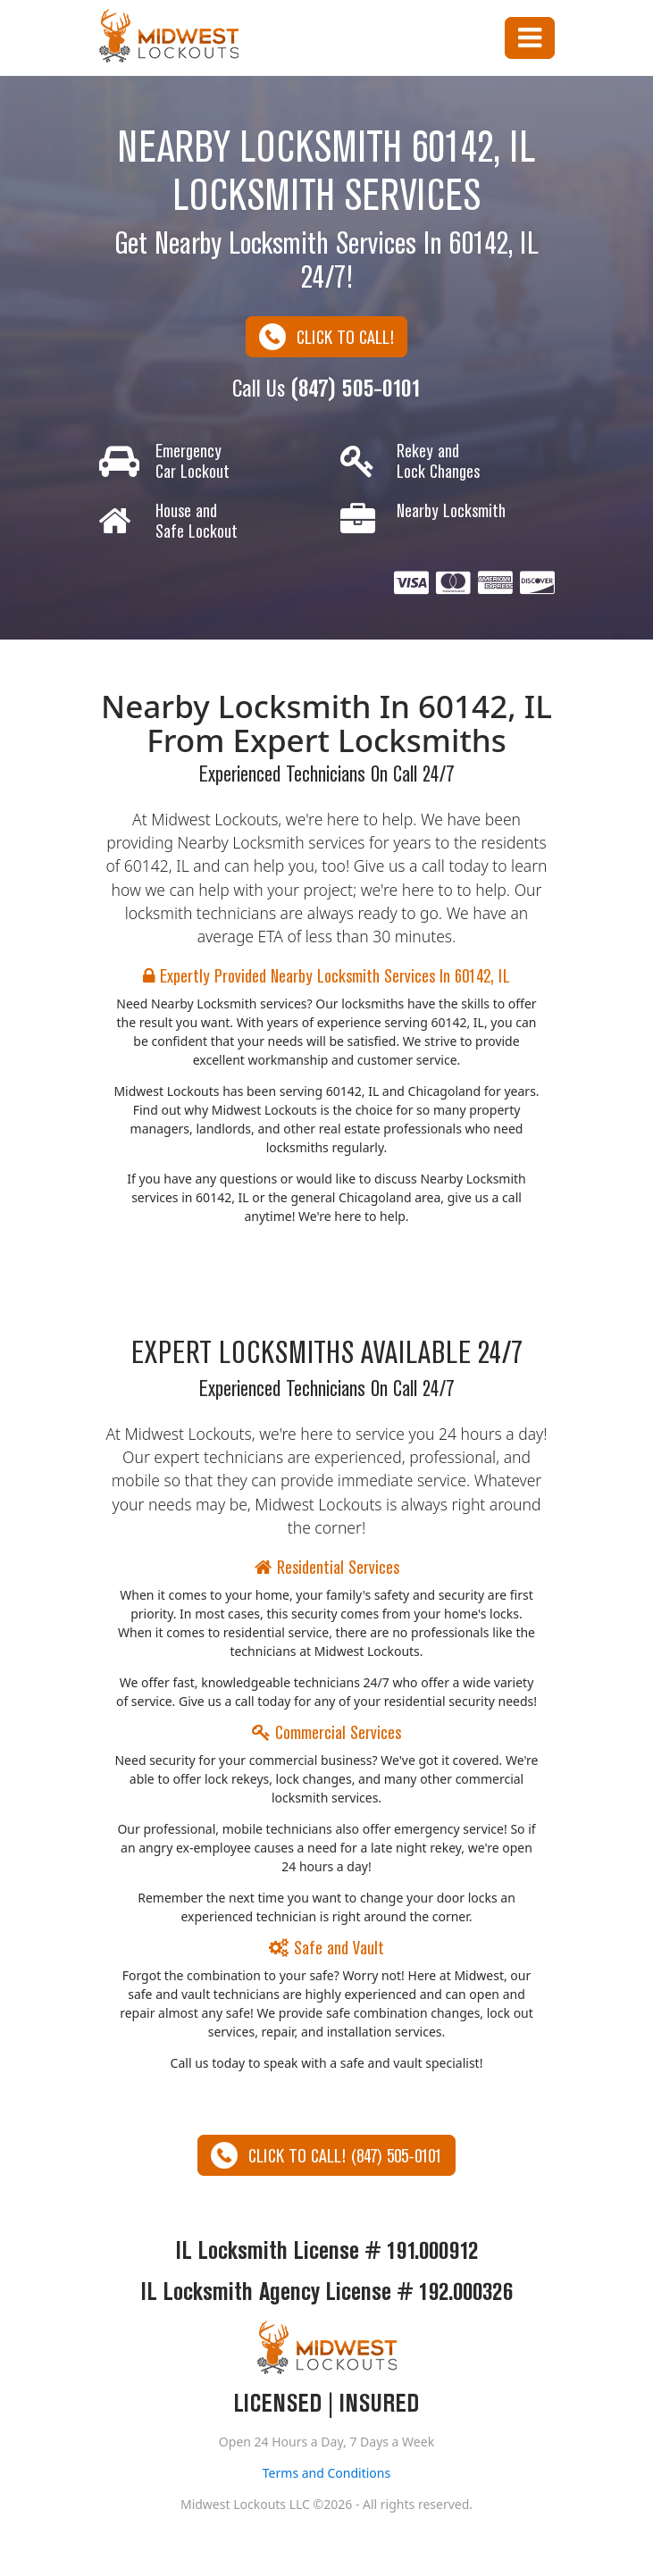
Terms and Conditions (326, 2472)
